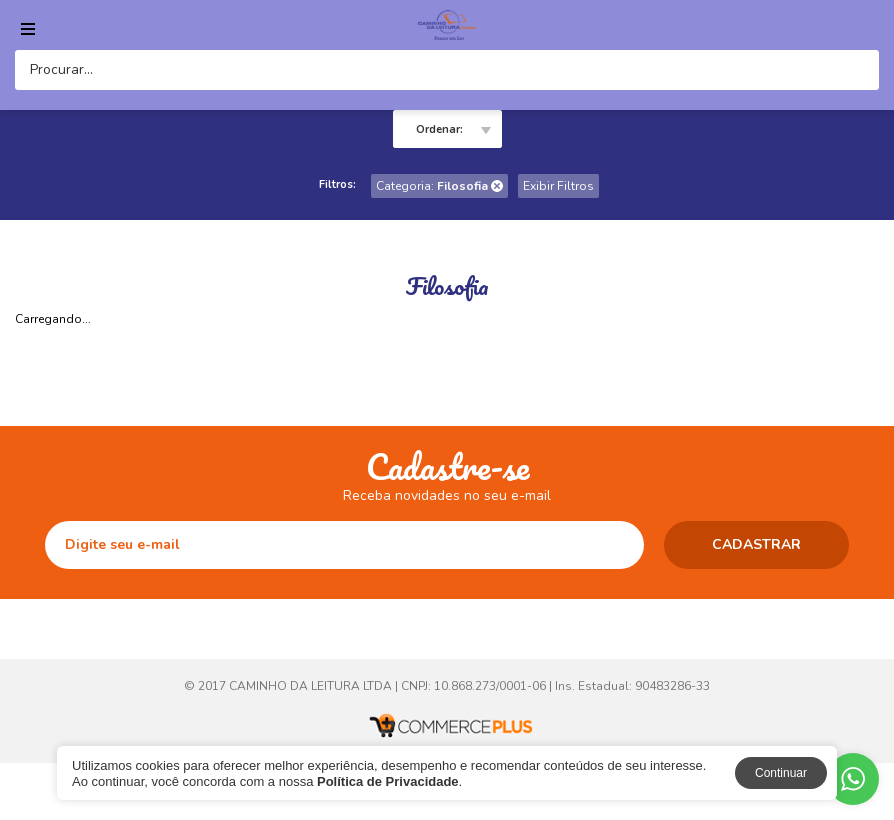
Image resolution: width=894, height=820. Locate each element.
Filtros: (337, 184)
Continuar (781, 773)
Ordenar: (439, 129)
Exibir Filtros (558, 186)
